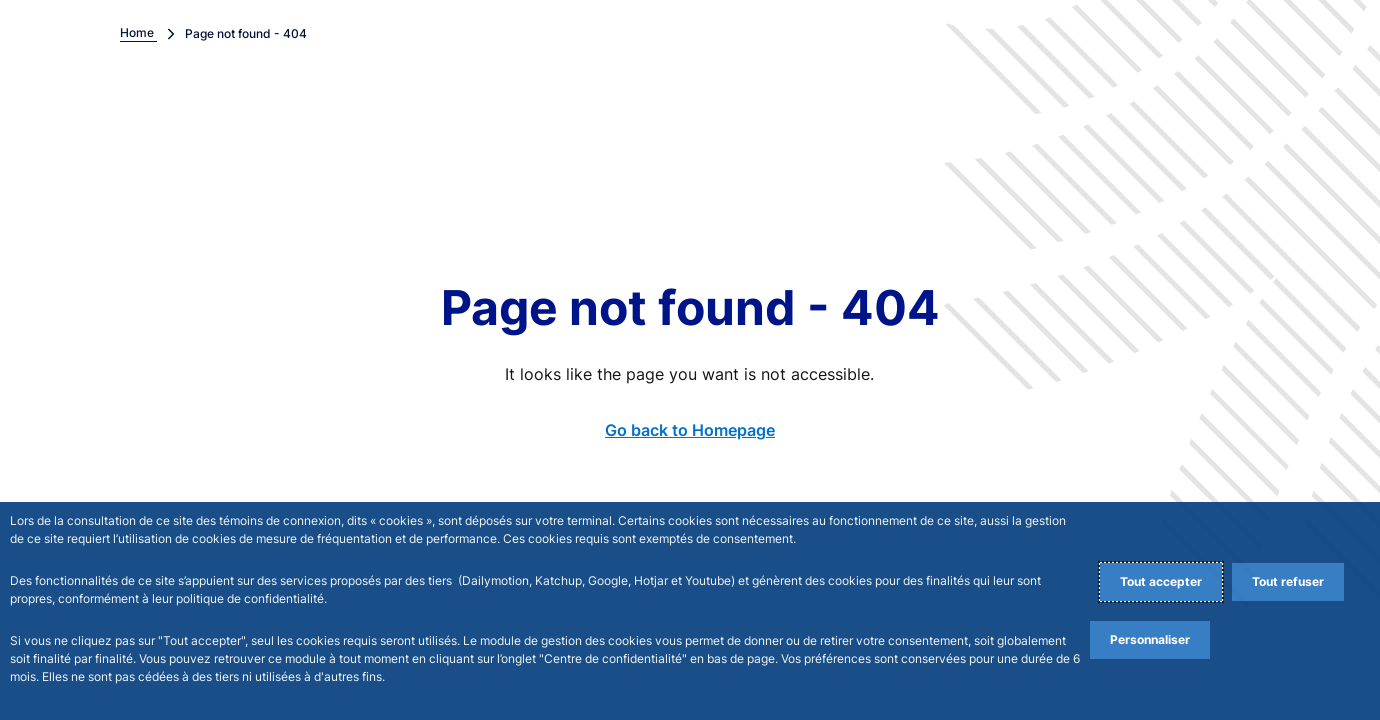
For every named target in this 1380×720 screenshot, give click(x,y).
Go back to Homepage (690, 430)
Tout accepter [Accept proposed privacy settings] (1161, 581)
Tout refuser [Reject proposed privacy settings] (1288, 581)
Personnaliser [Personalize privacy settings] (1150, 639)
